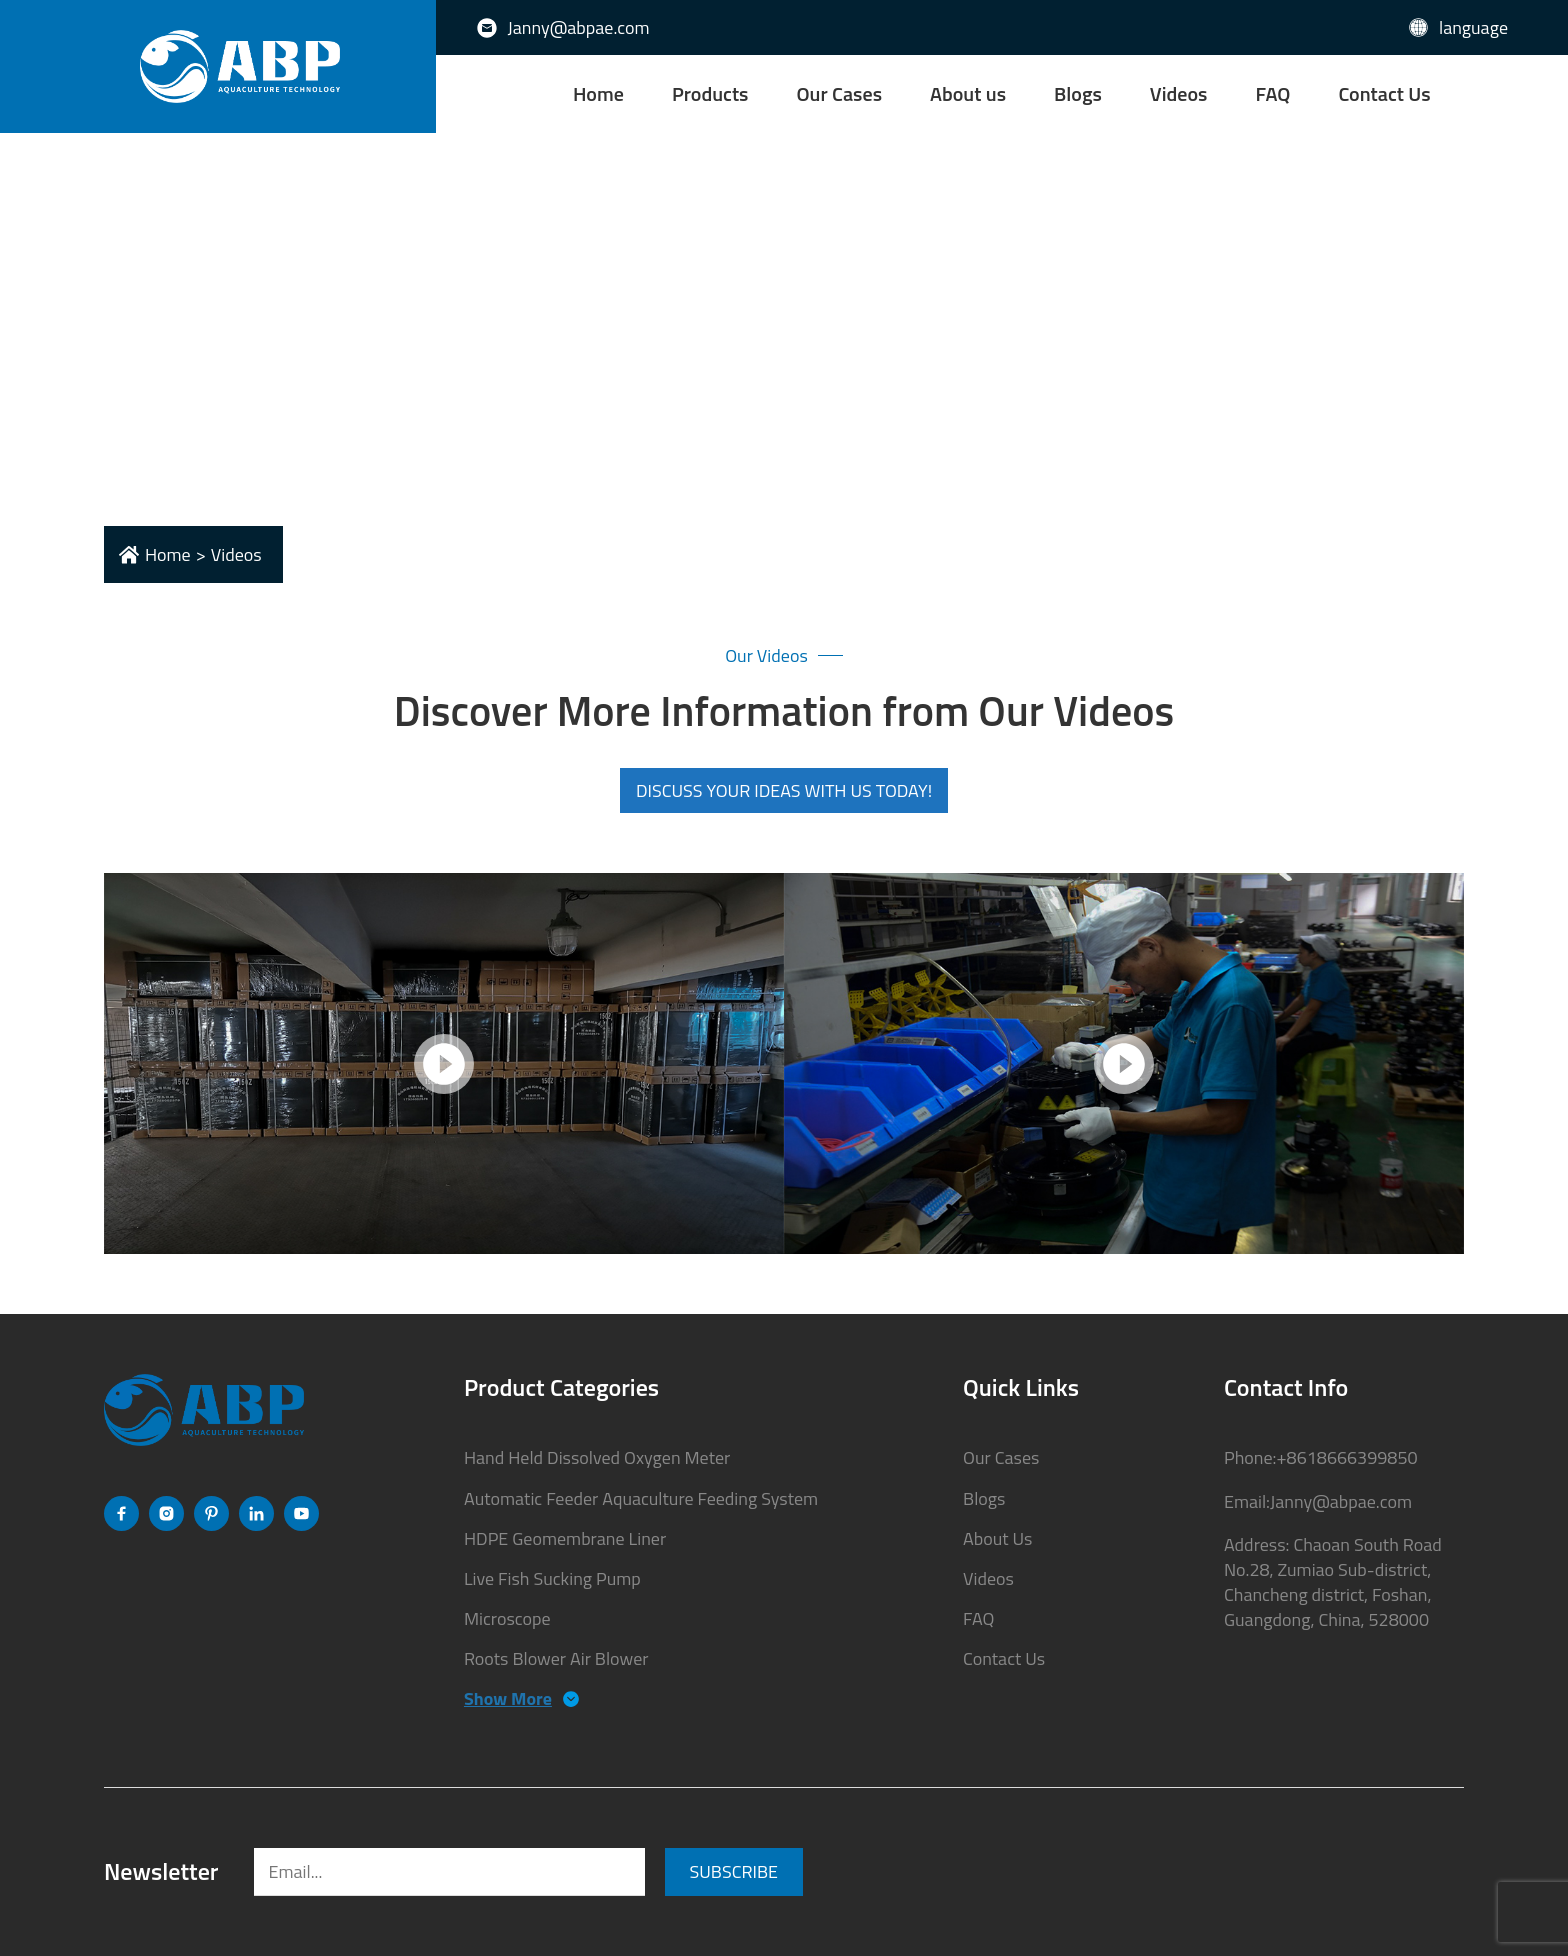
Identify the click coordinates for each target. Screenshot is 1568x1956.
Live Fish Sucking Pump (552, 1578)
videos (236, 554)
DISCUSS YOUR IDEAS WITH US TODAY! (784, 790)
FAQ (1272, 93)
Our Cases (840, 93)
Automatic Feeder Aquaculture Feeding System (641, 1498)
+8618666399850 (1346, 1457)
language (1473, 27)
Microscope (507, 1618)
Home (598, 93)
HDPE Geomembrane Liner (565, 1538)
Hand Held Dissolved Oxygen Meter (597, 1457)
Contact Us (1384, 93)
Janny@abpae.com (579, 27)
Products (710, 93)
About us (968, 93)
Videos (1179, 93)
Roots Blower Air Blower (556, 1658)
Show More (508, 1698)
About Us (997, 1538)
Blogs (1078, 93)
